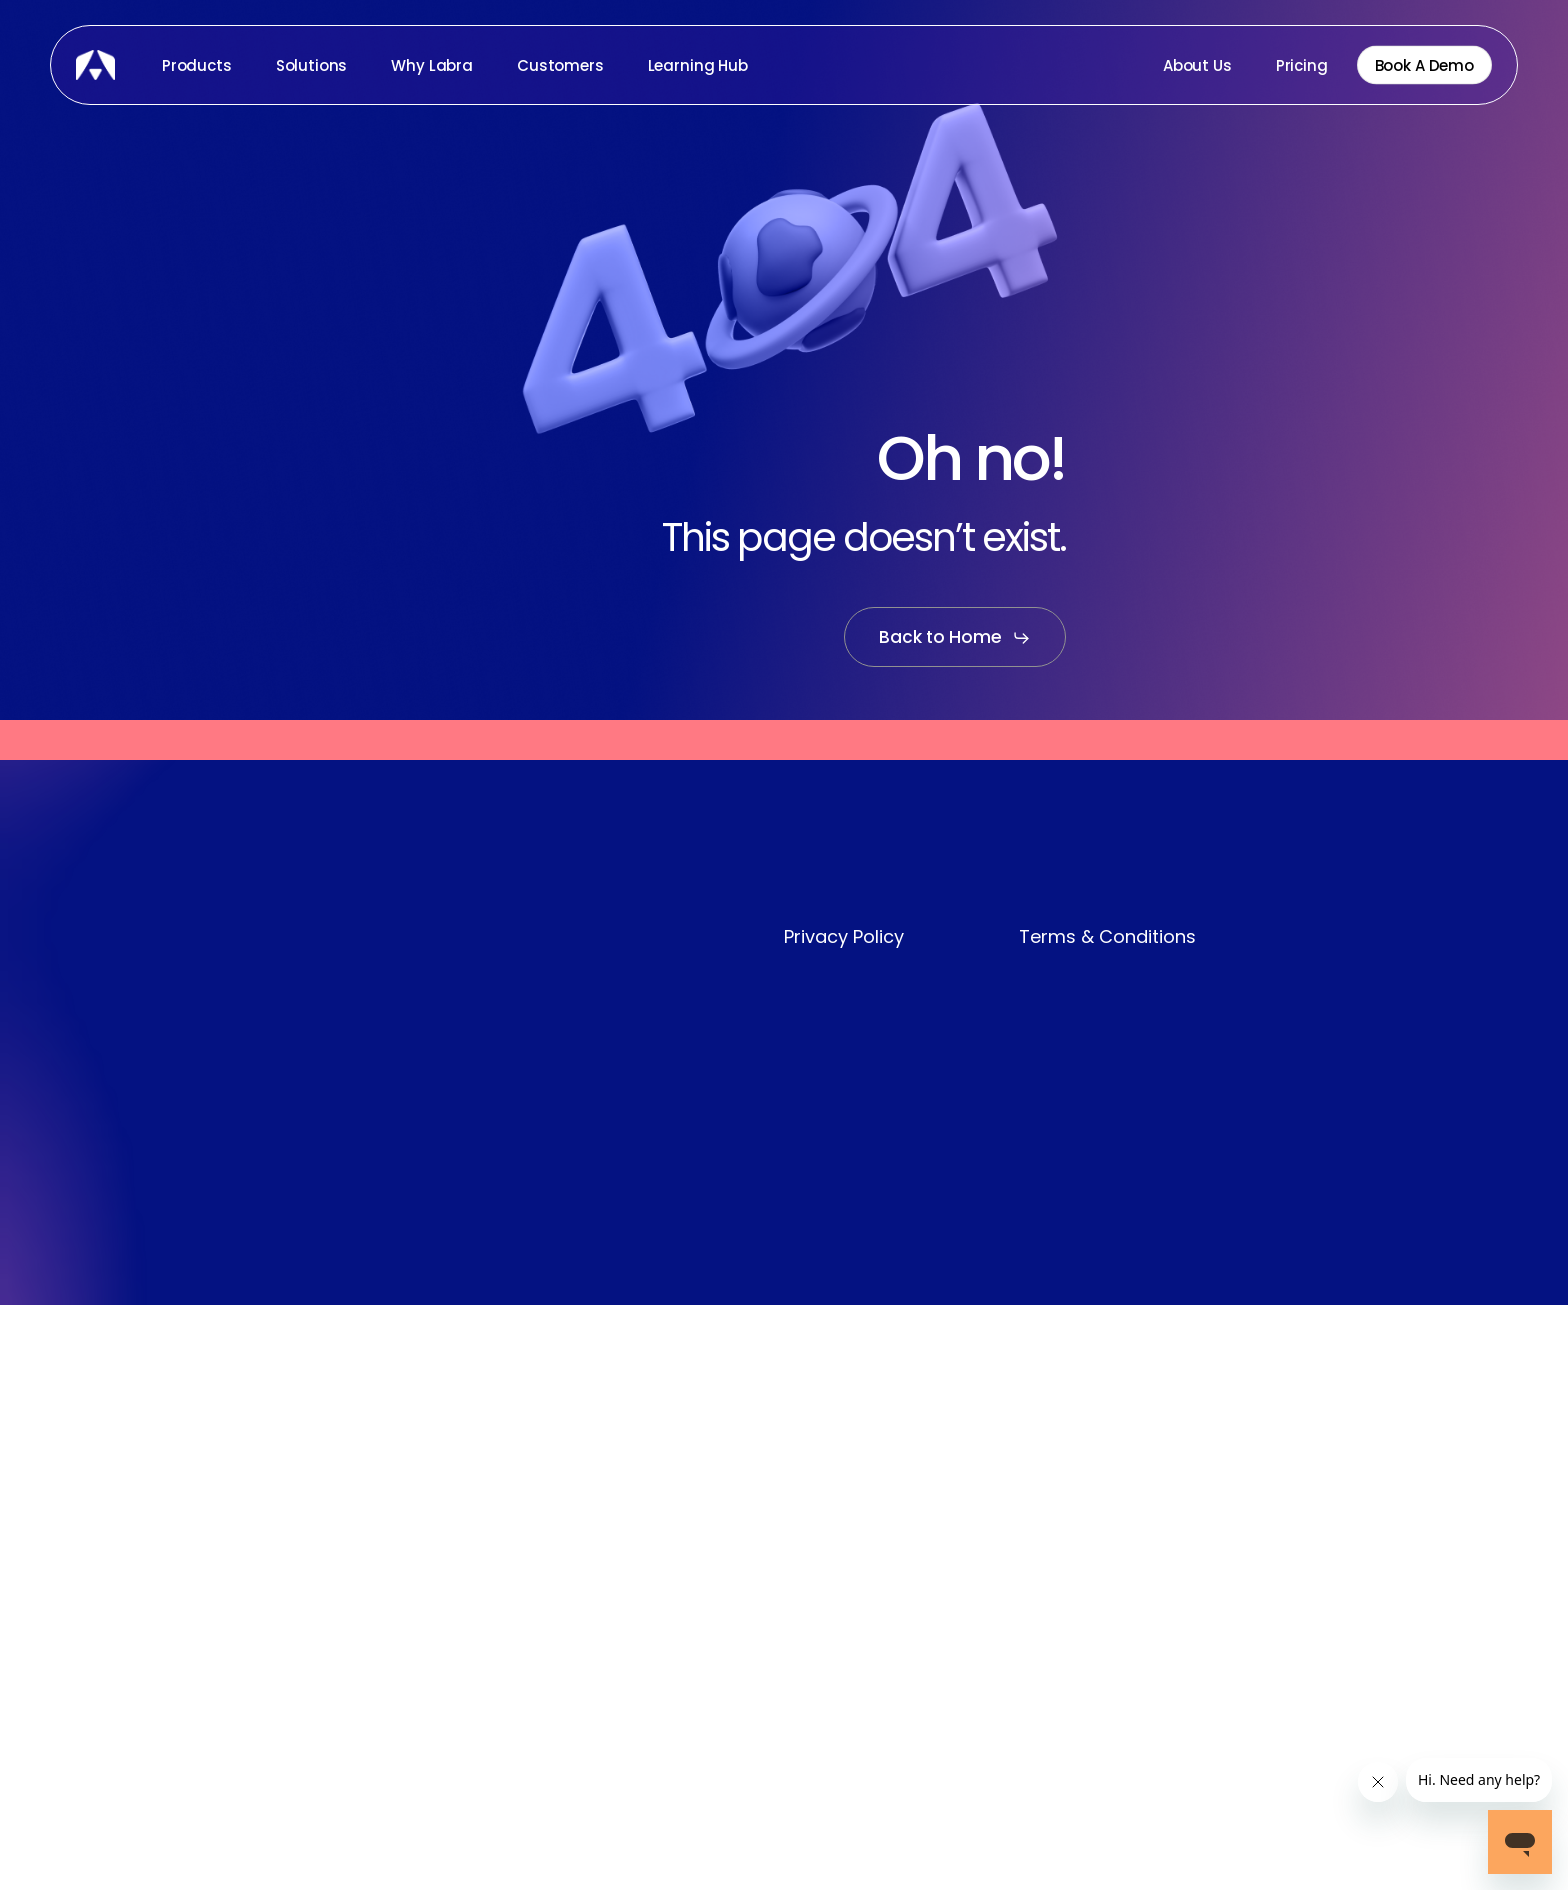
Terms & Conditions (1107, 936)
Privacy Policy (844, 936)
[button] (955, 638)
